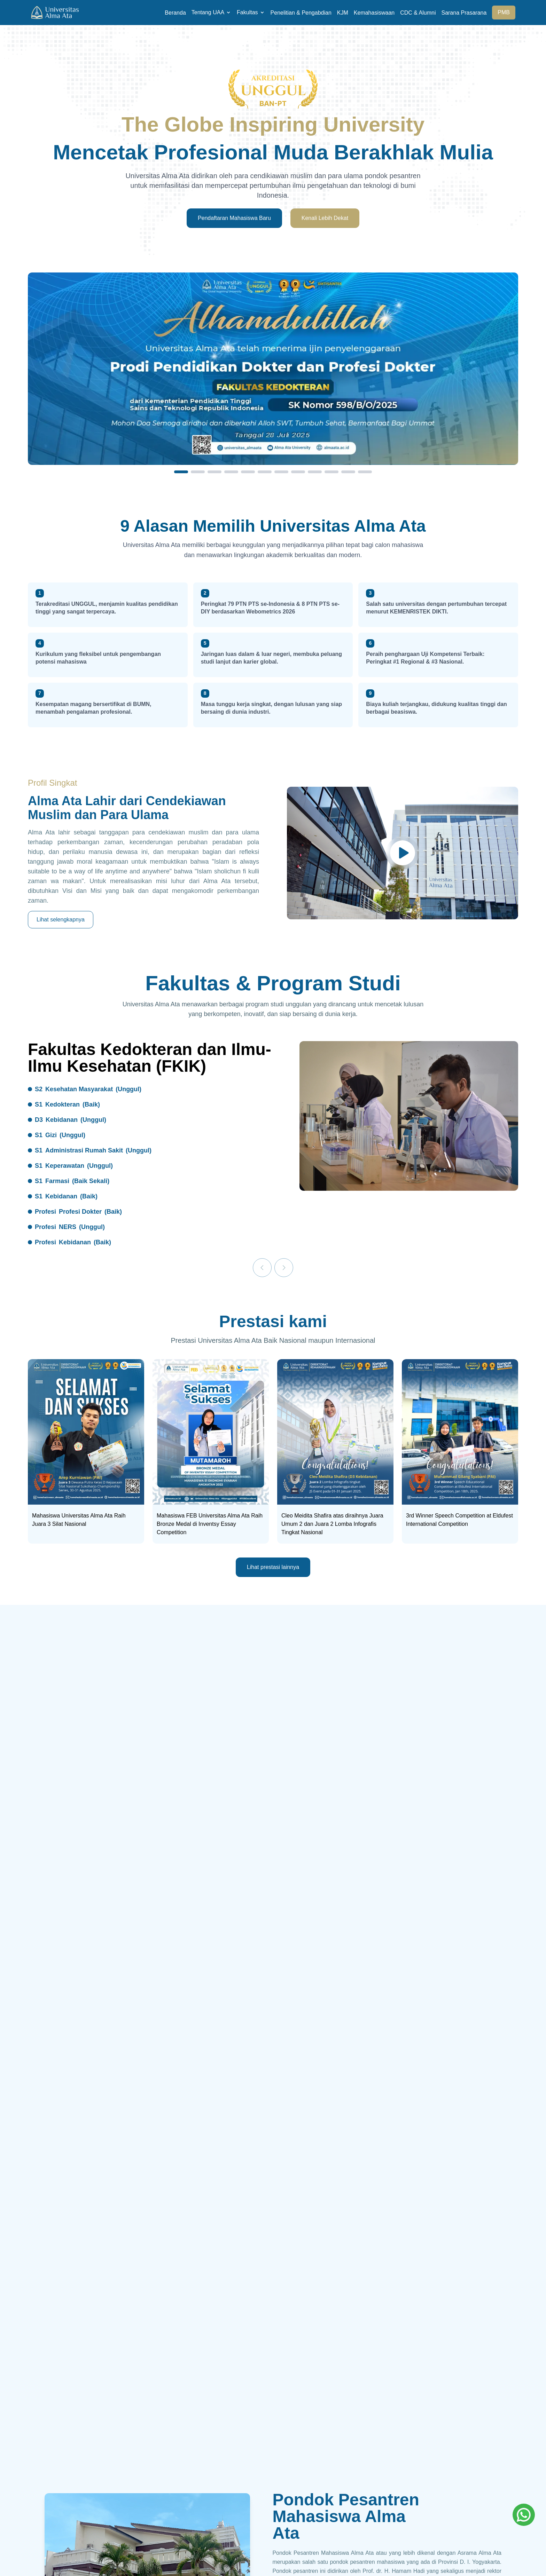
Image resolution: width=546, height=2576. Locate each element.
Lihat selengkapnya (61, 919)
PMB (504, 12)
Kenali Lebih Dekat (325, 218)
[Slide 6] (265, 471)
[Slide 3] (214, 471)
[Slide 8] (298, 471)
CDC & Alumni (418, 13)
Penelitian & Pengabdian (301, 13)
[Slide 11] (348, 471)
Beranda (175, 13)
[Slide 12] (365, 471)
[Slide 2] (198, 471)
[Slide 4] (231, 471)
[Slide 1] (181, 471)
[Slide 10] (331, 471)
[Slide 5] (248, 471)
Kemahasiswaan (374, 13)
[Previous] (262, 1267)
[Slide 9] (315, 471)
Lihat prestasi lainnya (273, 1567)
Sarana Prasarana (463, 13)
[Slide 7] (281, 471)
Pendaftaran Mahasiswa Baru (234, 218)
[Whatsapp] (524, 2515)
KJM (342, 13)
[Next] (283, 1267)
